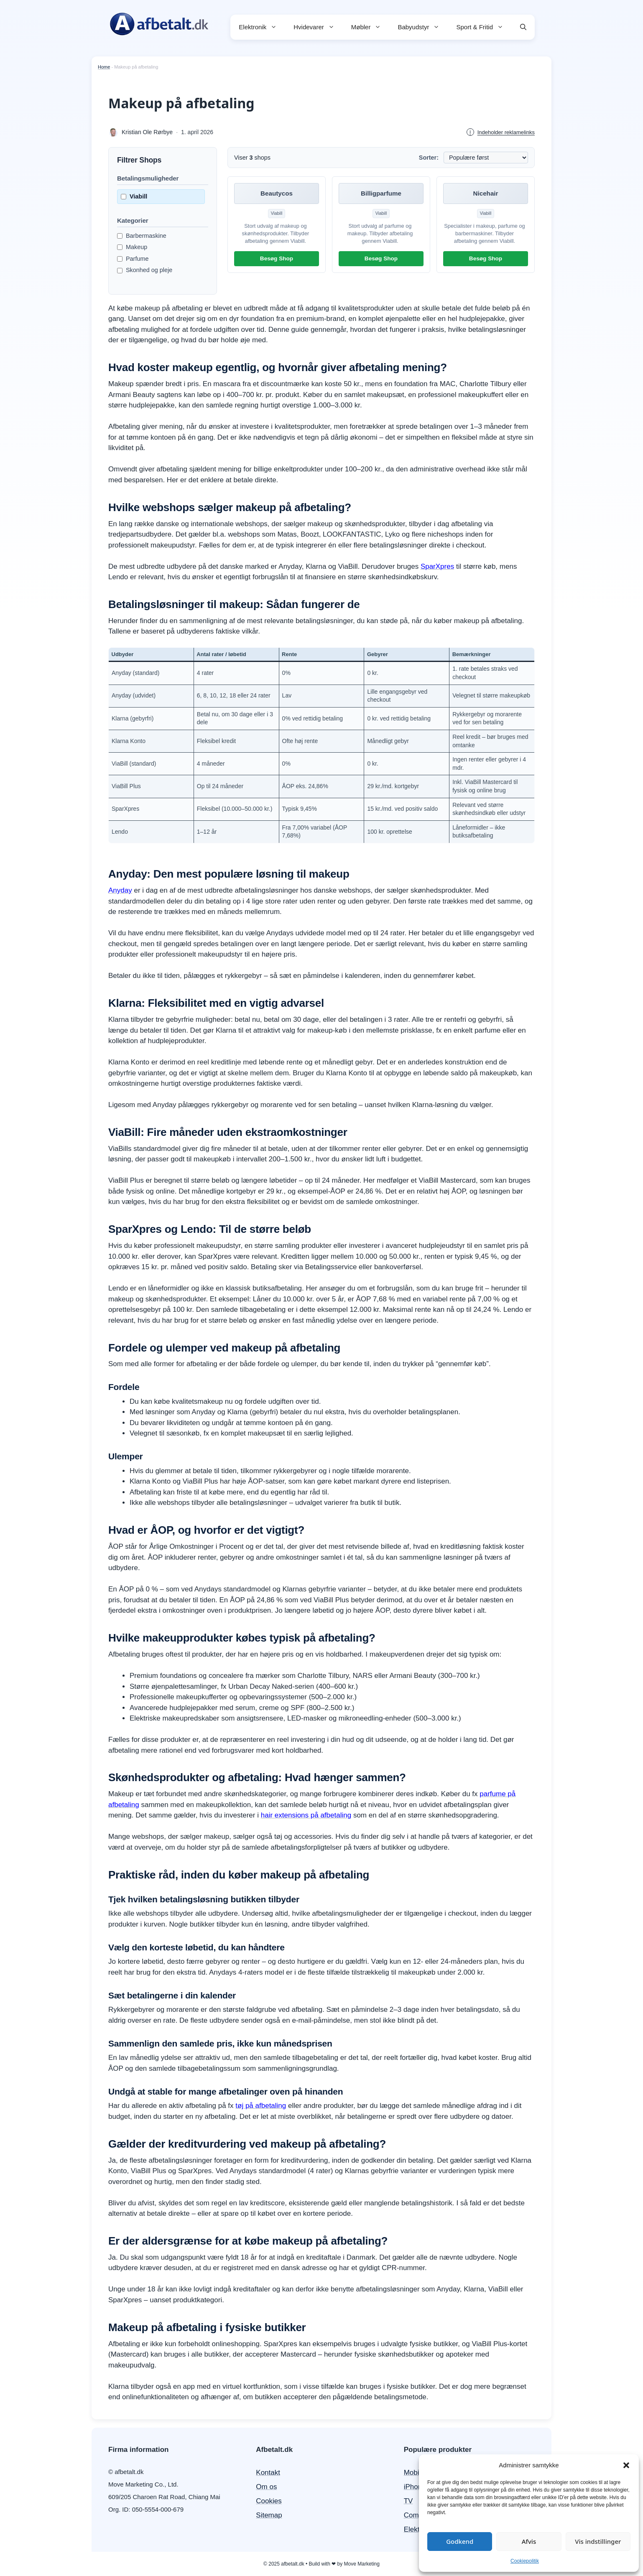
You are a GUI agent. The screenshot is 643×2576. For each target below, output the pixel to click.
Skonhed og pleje (144, 270)
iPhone (415, 2487)
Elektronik (262, 27)
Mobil (412, 2473)
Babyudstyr (423, 27)
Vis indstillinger (598, 2541)
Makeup (132, 247)
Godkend (459, 2541)
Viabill (134, 196)
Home (104, 66)
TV (408, 2501)
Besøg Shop (276, 258)
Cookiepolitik (524, 2561)
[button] (626, 2465)
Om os (266, 2487)
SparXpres (437, 566)
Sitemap (269, 2515)
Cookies (268, 2501)
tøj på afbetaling (260, 2106)
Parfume (132, 258)
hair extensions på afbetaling (306, 1815)
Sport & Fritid (484, 27)
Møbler (370, 27)
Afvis (529, 2541)
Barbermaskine (141, 235)
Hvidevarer (318, 27)
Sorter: (429, 157)
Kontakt (268, 2473)
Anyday (120, 890)
